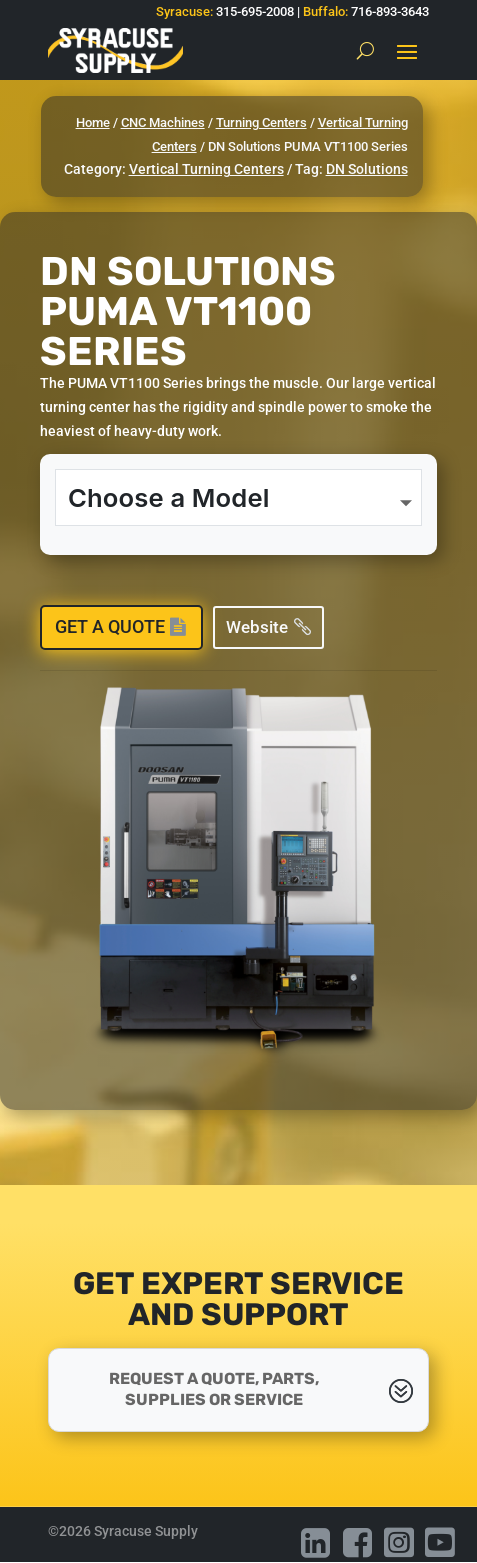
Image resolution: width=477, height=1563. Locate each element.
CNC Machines (163, 122)
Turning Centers (261, 122)
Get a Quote (110, 626)
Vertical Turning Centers (206, 169)
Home (93, 122)
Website (257, 627)
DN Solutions (367, 169)
